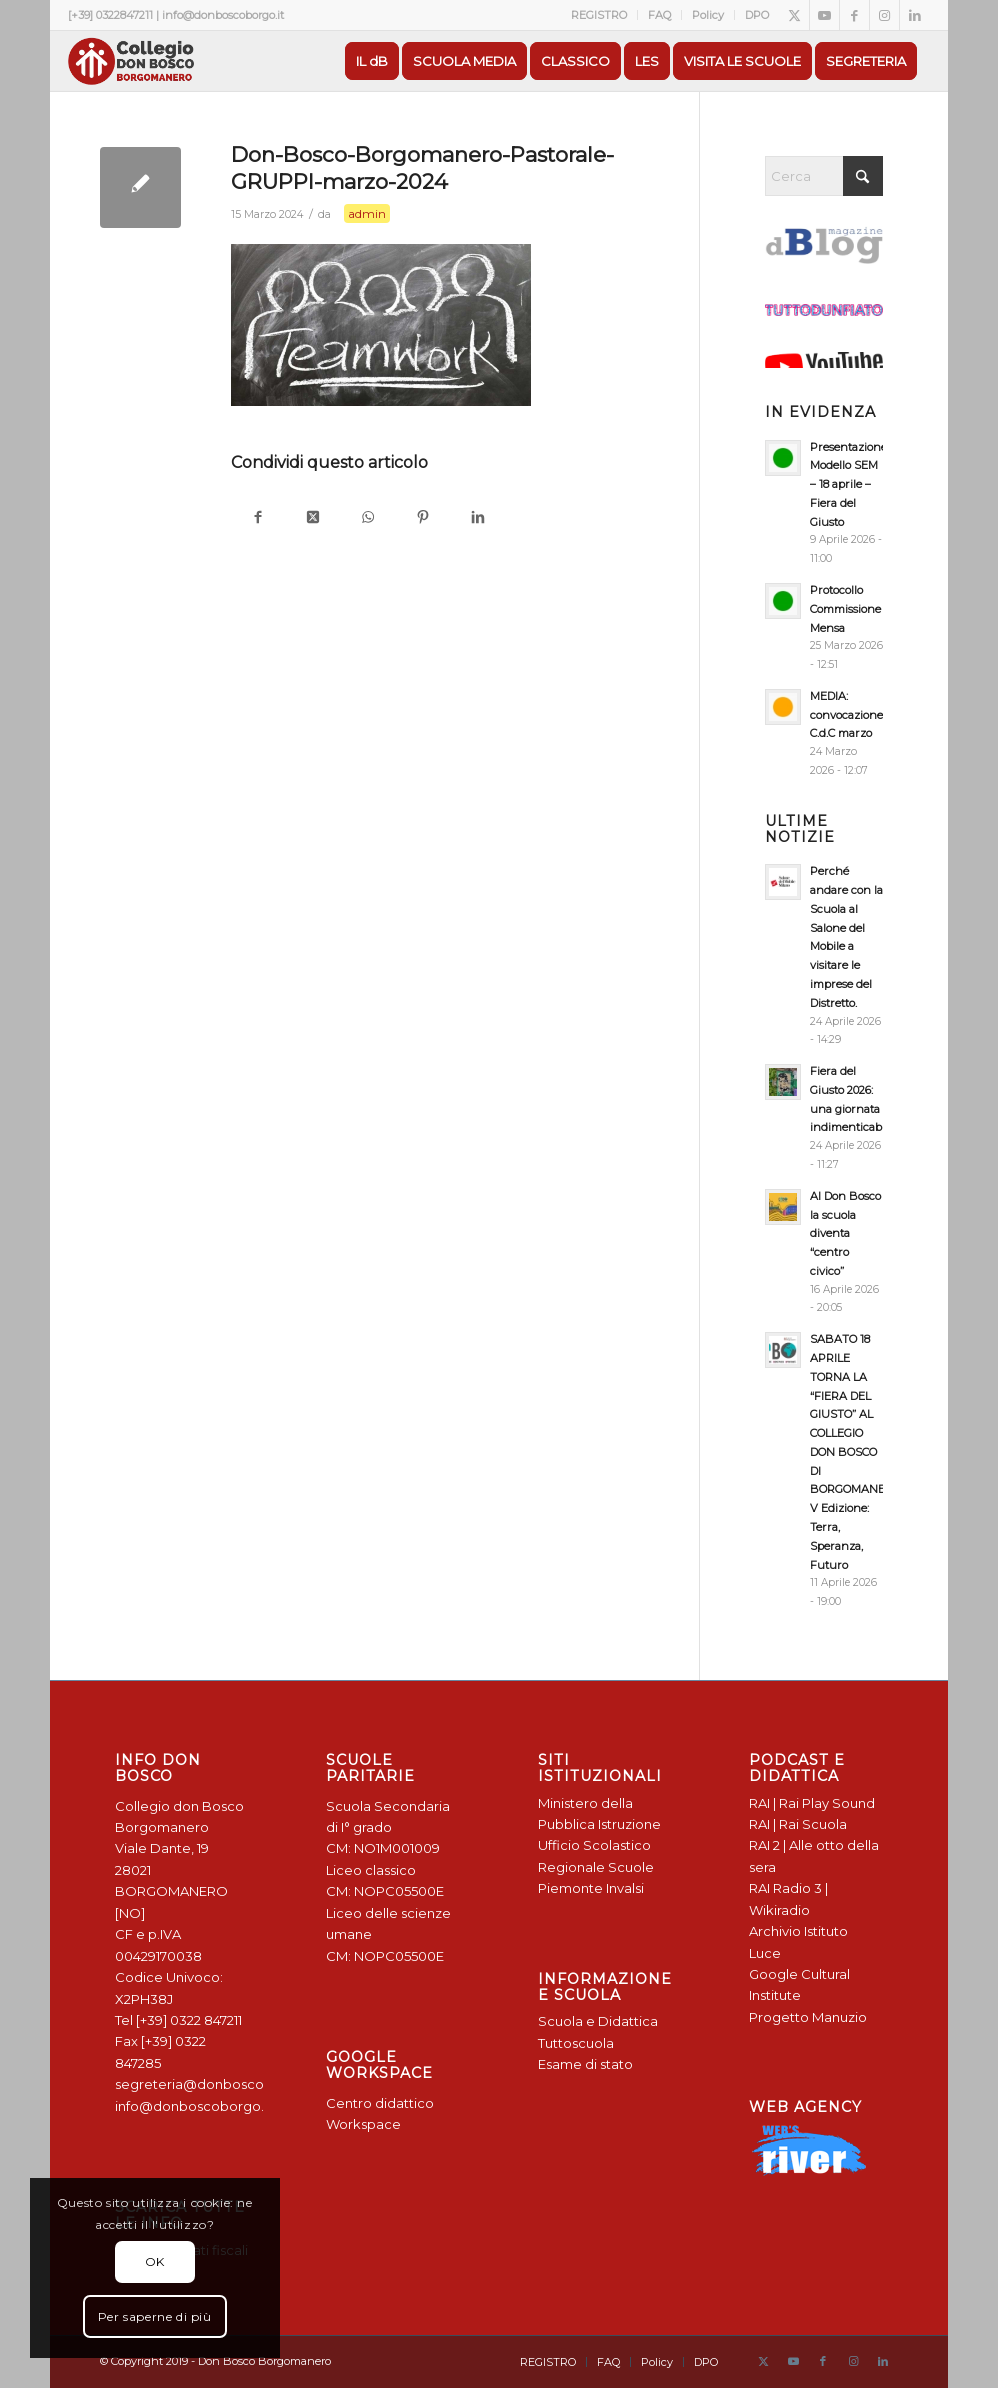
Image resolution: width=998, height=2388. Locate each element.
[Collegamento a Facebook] (854, 15)
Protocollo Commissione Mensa (845, 609)
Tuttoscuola (576, 2043)
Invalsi (625, 1888)
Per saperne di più (155, 2316)
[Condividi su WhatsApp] (368, 518)
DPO (757, 15)
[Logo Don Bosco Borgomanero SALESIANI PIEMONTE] (131, 61)
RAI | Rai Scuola (798, 1824)
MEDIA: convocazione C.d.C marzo (846, 715)
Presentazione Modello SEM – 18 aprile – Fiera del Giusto (848, 484)
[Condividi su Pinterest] (423, 518)
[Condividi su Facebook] (258, 518)
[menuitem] (599, 15)
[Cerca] (824, 176)
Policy (708, 15)
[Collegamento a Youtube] (824, 15)
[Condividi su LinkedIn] (478, 518)
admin (367, 213)
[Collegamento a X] (794, 15)
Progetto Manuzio (808, 2017)
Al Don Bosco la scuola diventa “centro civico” (845, 1233)
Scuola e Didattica (598, 2021)
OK (155, 2261)
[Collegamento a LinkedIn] (915, 15)
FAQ (659, 15)
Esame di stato (585, 2064)
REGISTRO (599, 15)
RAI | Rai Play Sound (812, 1803)
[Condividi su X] (313, 518)
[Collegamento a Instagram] (884, 15)
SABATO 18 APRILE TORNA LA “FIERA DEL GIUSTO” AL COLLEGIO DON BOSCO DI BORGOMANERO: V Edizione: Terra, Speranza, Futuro (856, 1451)
